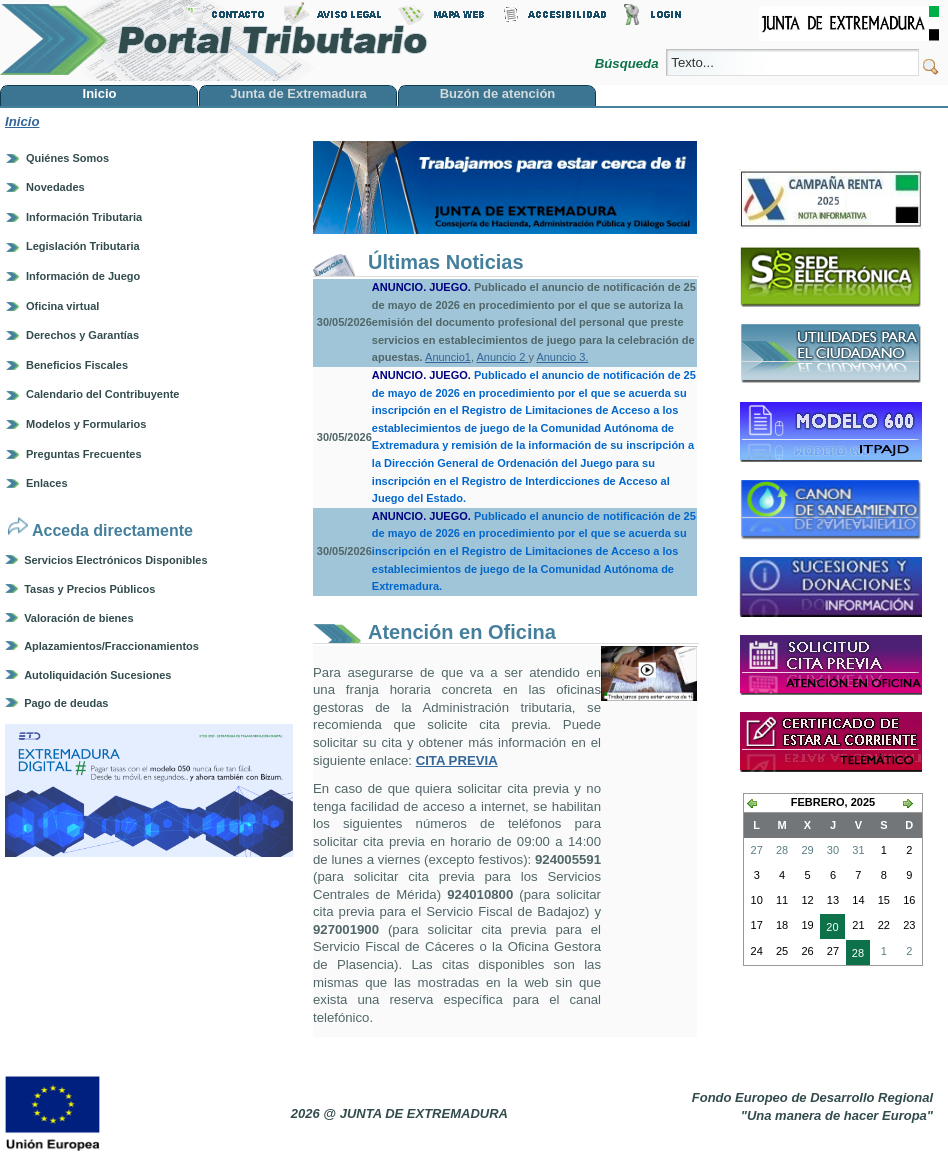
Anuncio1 (448, 357)
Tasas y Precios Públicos (89, 589)
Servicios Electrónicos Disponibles (115, 560)
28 (855, 955)
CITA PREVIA (457, 760)
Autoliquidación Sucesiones (97, 675)
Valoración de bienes (78, 618)
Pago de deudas (66, 703)
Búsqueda (628, 63)
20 (829, 929)
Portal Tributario (214, 40)
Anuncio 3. (562, 357)
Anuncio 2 (502, 357)
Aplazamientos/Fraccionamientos (111, 646)
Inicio (22, 121)
